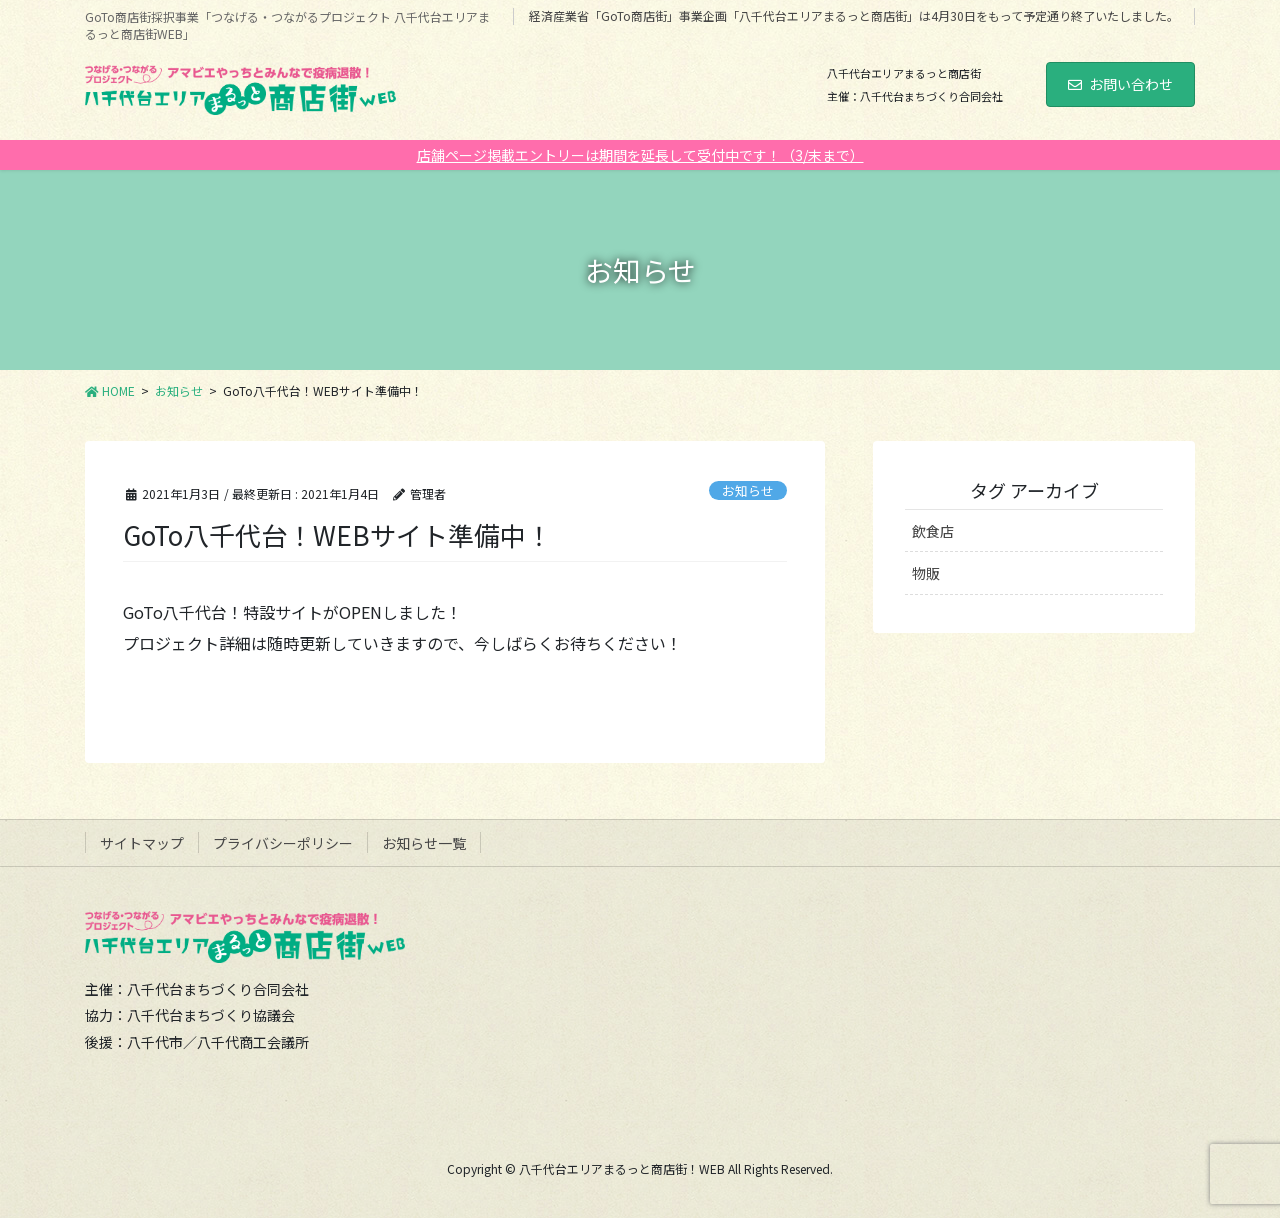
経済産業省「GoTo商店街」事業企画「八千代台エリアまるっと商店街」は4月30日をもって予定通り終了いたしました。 (854, 16)
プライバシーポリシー (283, 843)
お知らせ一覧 (424, 843)
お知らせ (748, 490)
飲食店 (933, 531)
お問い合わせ (1120, 84)
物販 (926, 573)
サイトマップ (142, 843)
